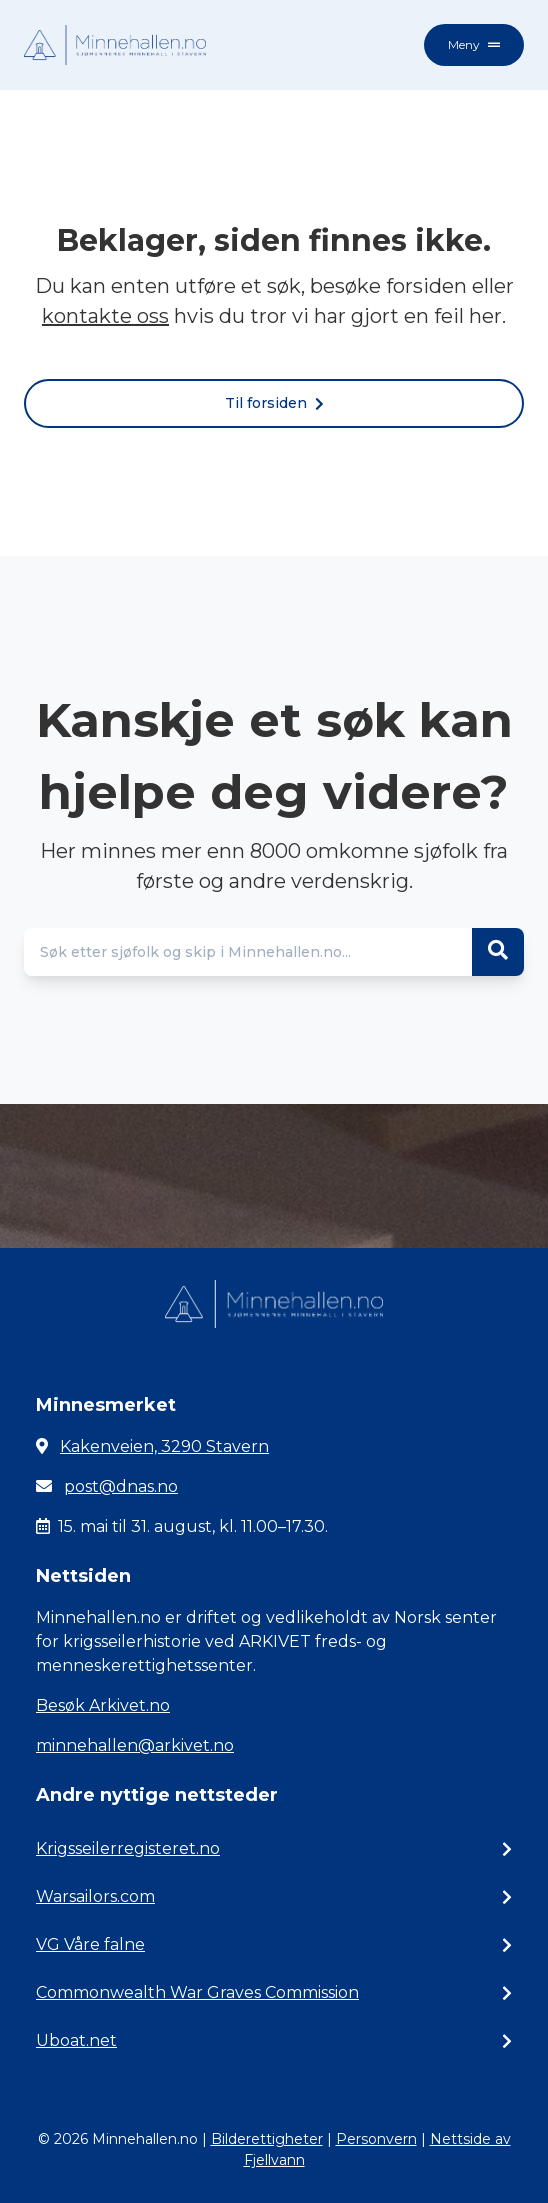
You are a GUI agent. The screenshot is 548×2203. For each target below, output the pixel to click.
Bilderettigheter (267, 2139)
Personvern (376, 2139)
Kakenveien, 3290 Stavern (164, 1446)
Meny (474, 44)
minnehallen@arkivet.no (135, 1745)
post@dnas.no (121, 1486)
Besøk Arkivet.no (103, 1705)
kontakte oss (105, 316)
